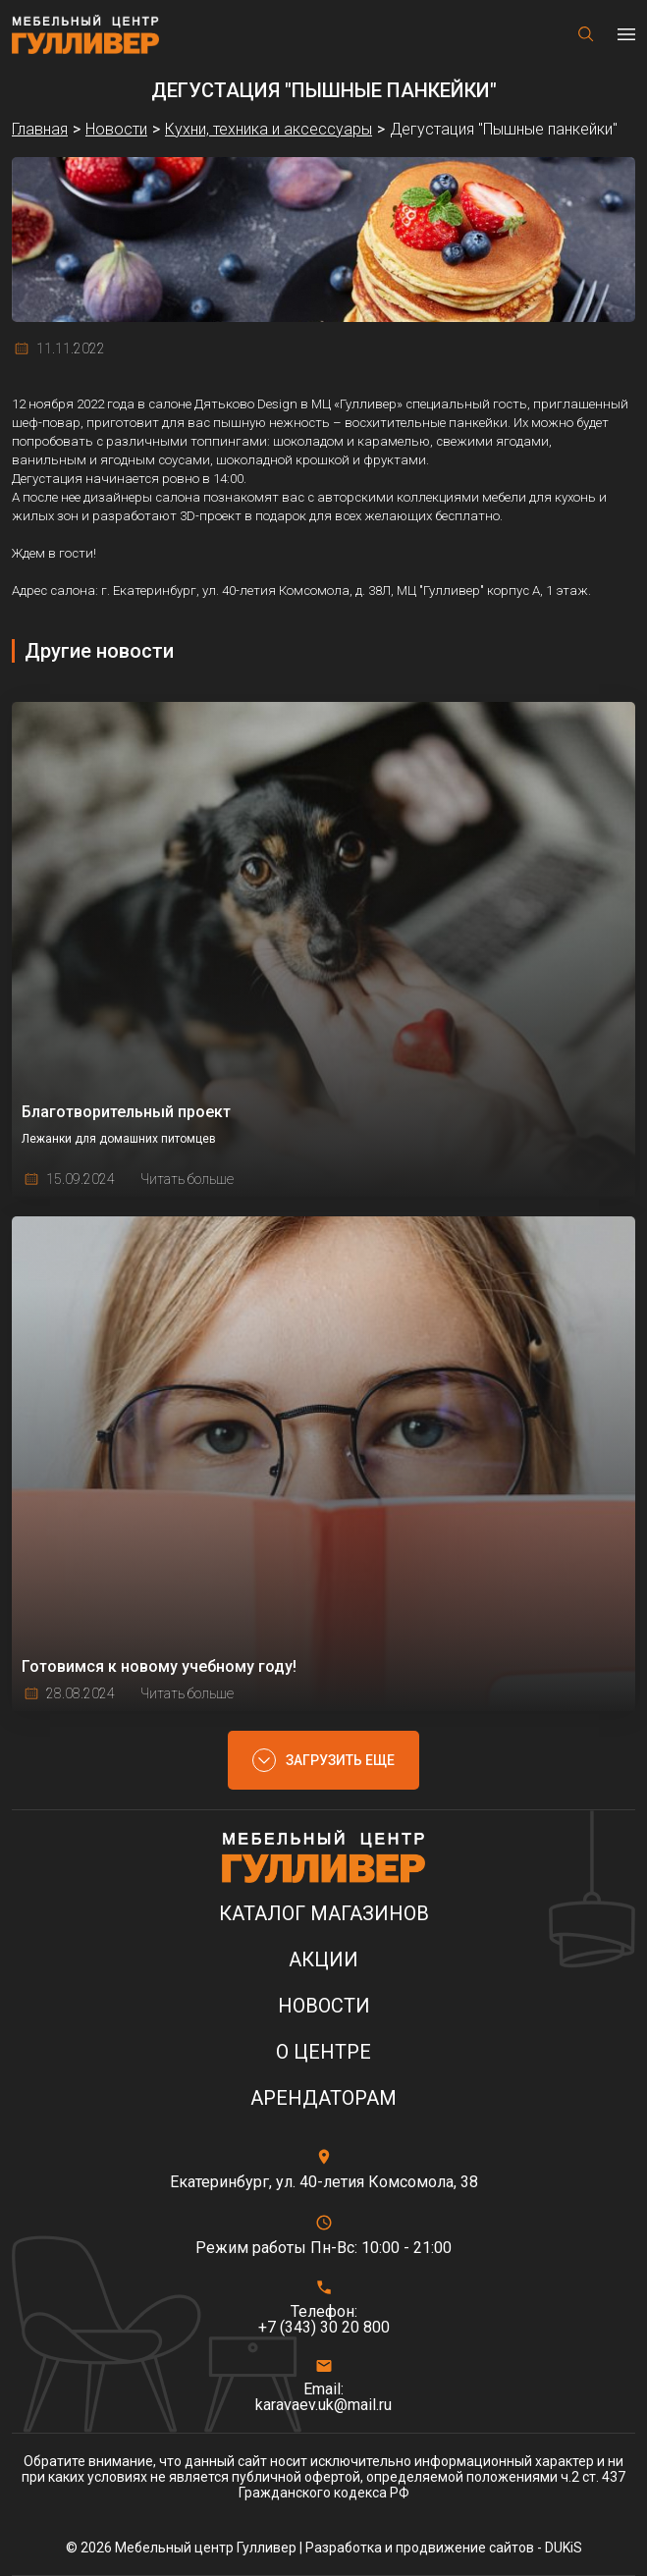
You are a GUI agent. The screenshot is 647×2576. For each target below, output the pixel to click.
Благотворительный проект (126, 1111)
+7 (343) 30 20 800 (324, 2327)
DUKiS (563, 2547)
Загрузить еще (340, 1760)
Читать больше (187, 1179)
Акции (323, 1960)
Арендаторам (323, 2098)
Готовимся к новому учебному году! (159, 1666)
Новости (324, 2006)
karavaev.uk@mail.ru (323, 2405)
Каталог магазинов (324, 1914)
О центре (323, 2052)
